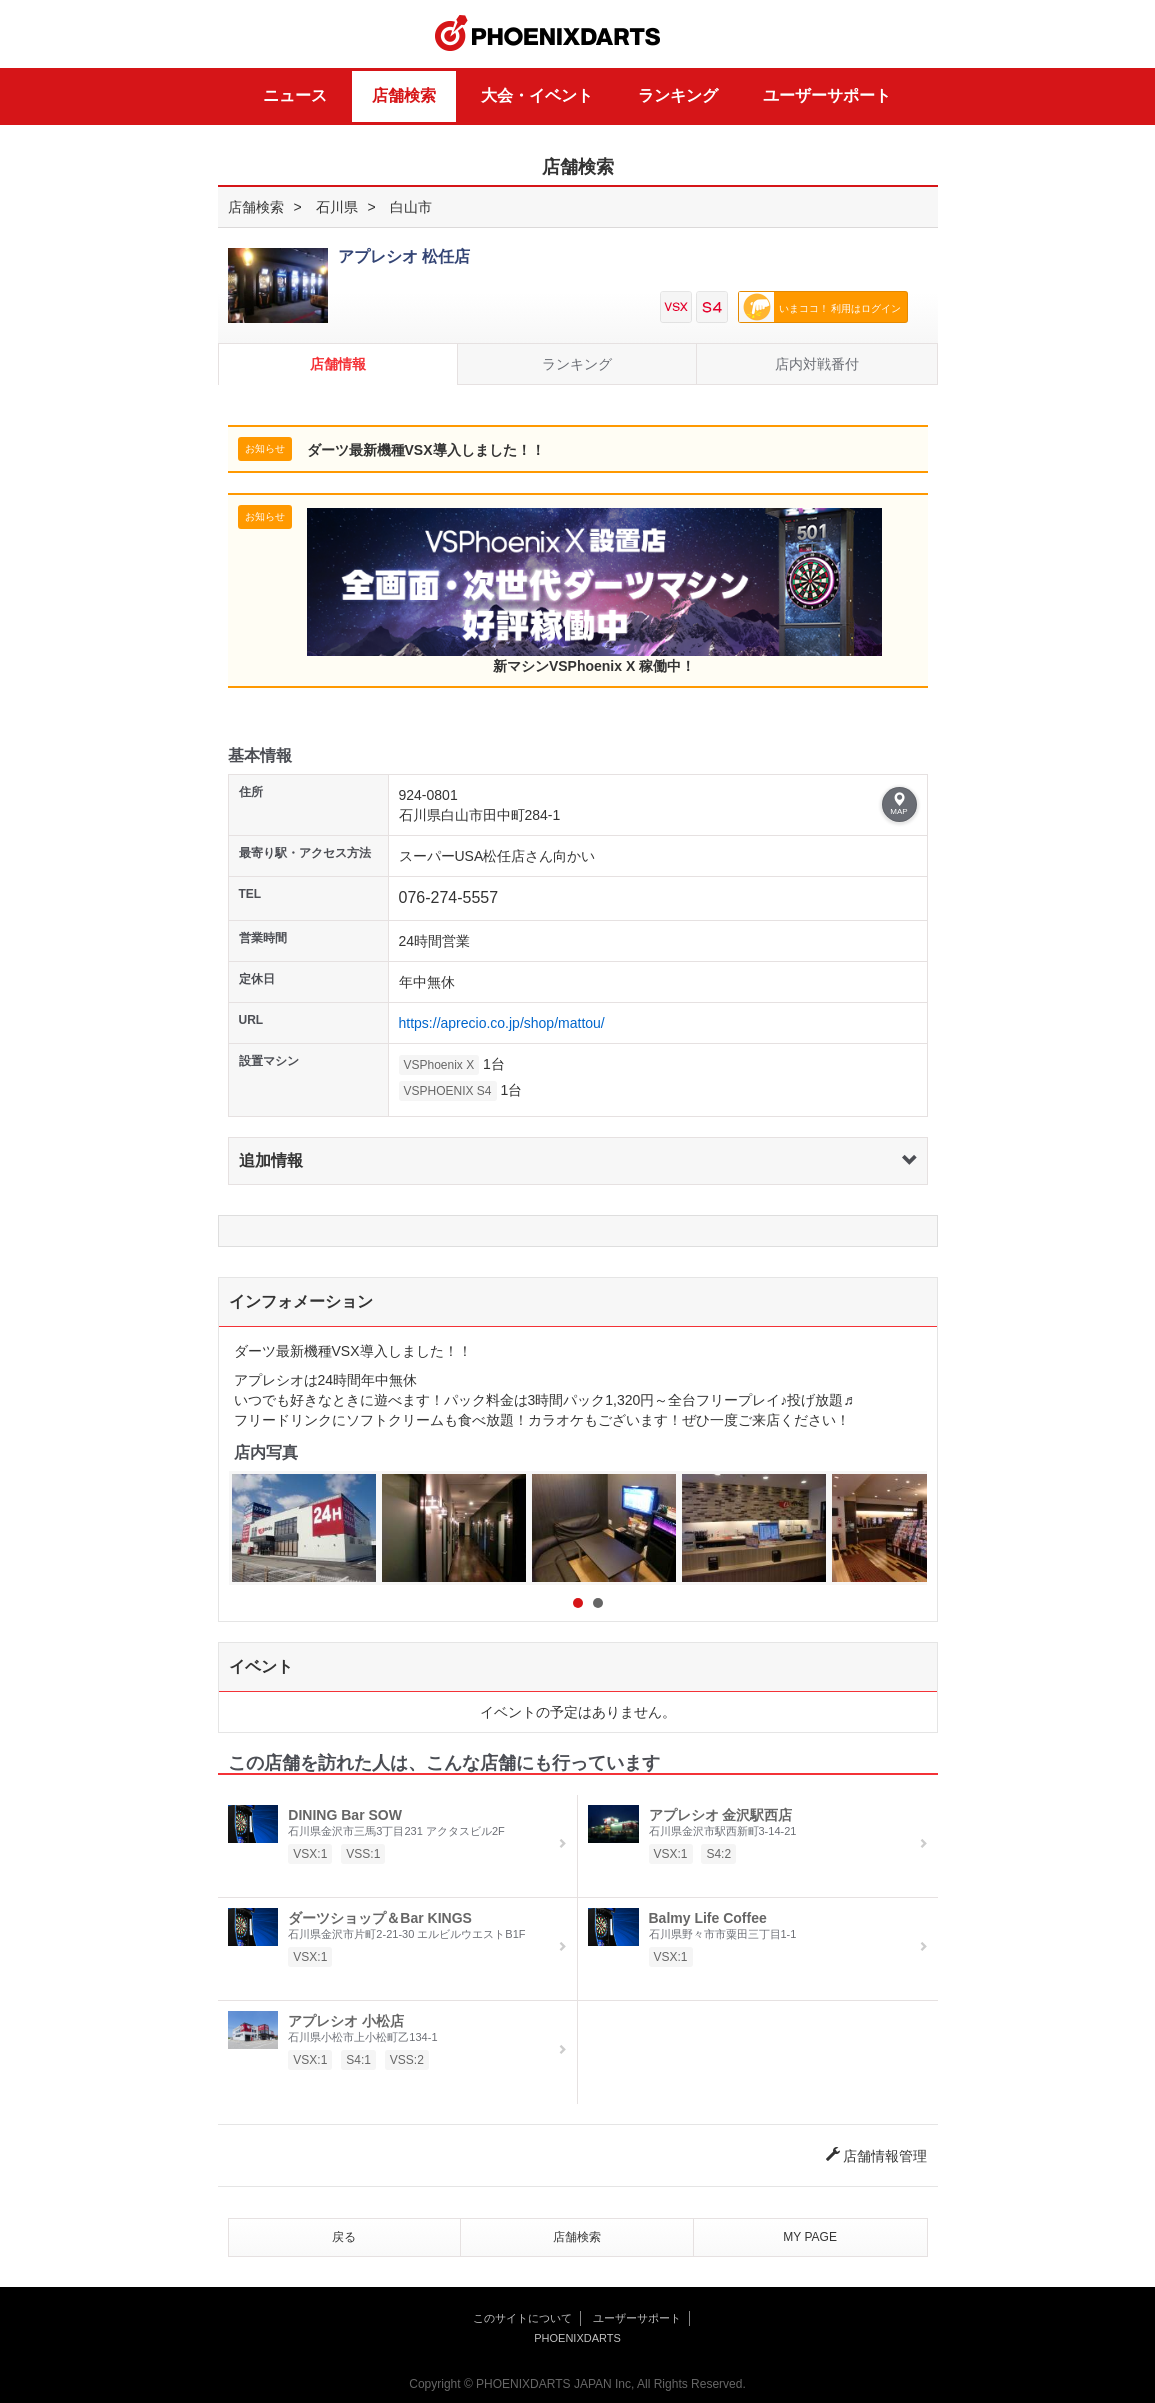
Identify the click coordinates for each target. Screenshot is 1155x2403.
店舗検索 (404, 95)
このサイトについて (522, 2318)
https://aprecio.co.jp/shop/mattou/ (502, 1023)
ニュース (295, 95)
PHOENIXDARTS (548, 34)
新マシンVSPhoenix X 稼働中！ (594, 591)
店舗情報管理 (877, 2156)
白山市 (411, 207)
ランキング (678, 95)
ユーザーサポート (827, 95)
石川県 (337, 207)
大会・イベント (537, 95)
